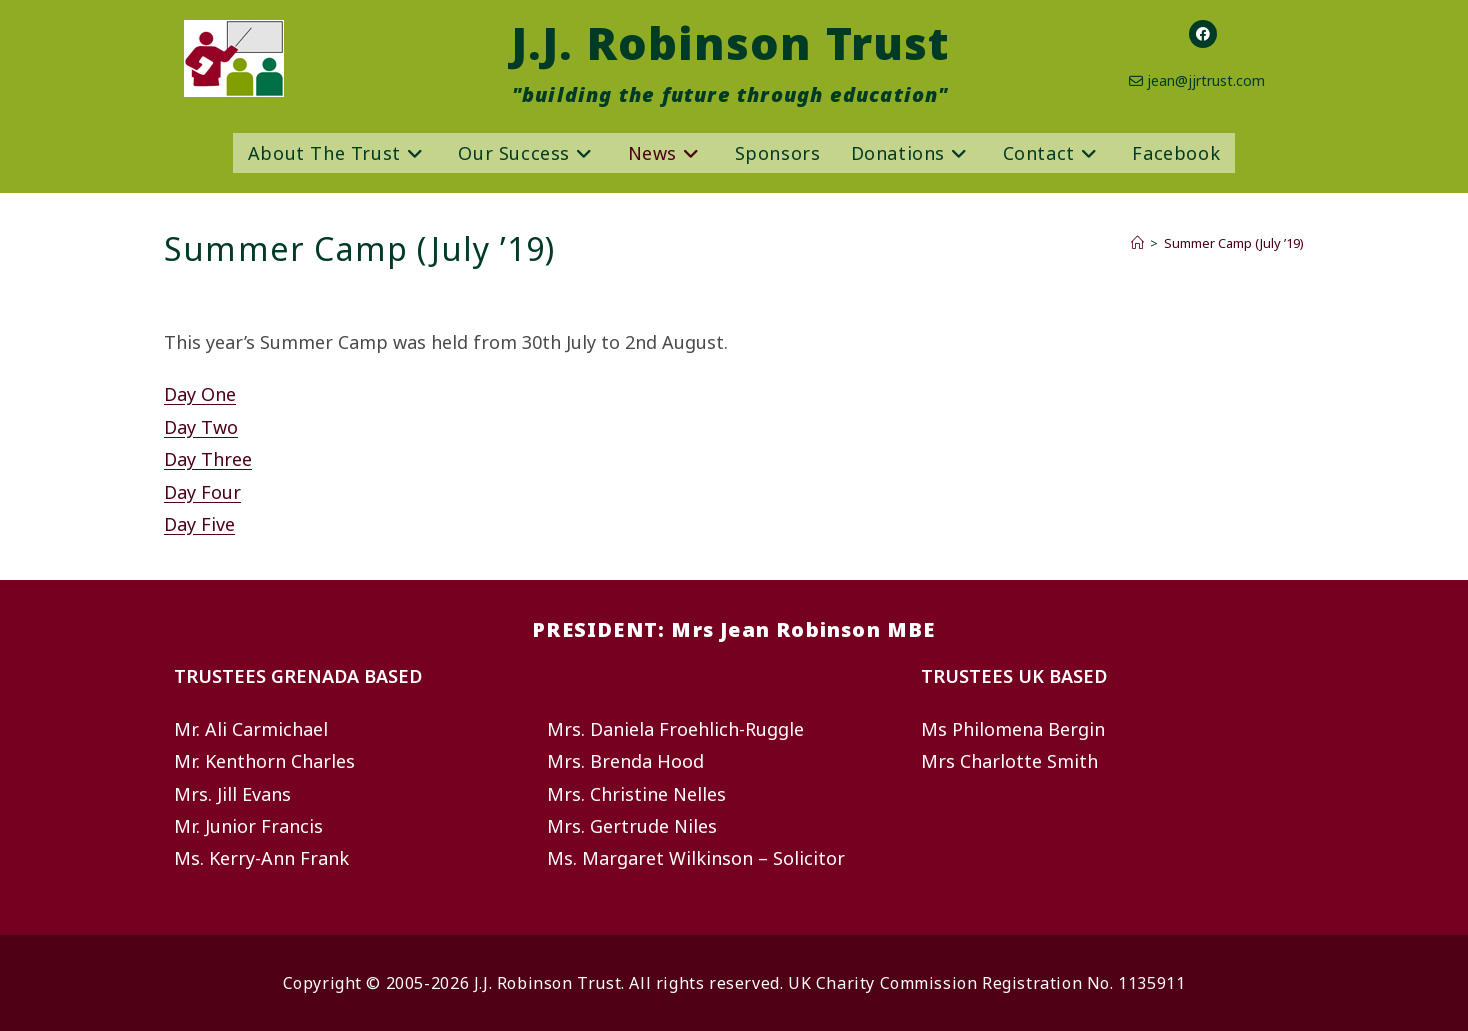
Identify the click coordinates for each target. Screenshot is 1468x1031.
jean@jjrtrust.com (1206, 80)
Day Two (201, 427)
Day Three (208, 459)
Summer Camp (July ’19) (1234, 243)
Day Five (199, 524)
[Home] (1137, 243)
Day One (200, 394)
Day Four (202, 492)
